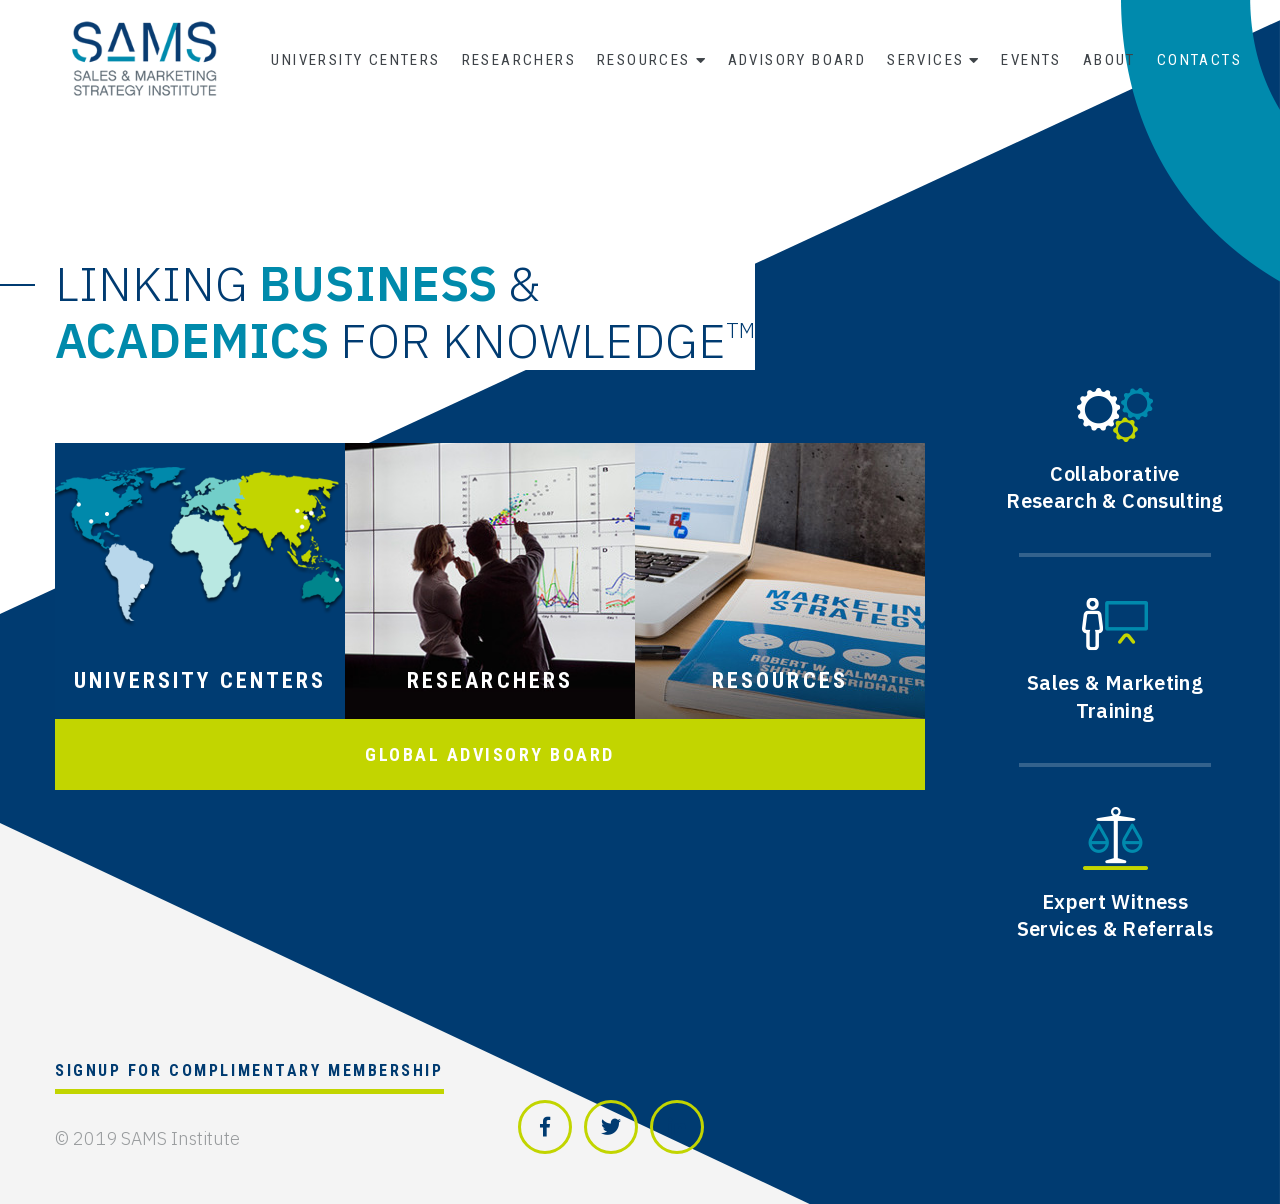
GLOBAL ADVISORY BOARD (490, 754)
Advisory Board (797, 60)
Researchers (519, 60)
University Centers (355, 60)
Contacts (1199, 60)
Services (925, 60)
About (1109, 60)
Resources (644, 60)
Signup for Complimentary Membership (249, 1070)
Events (1031, 60)
